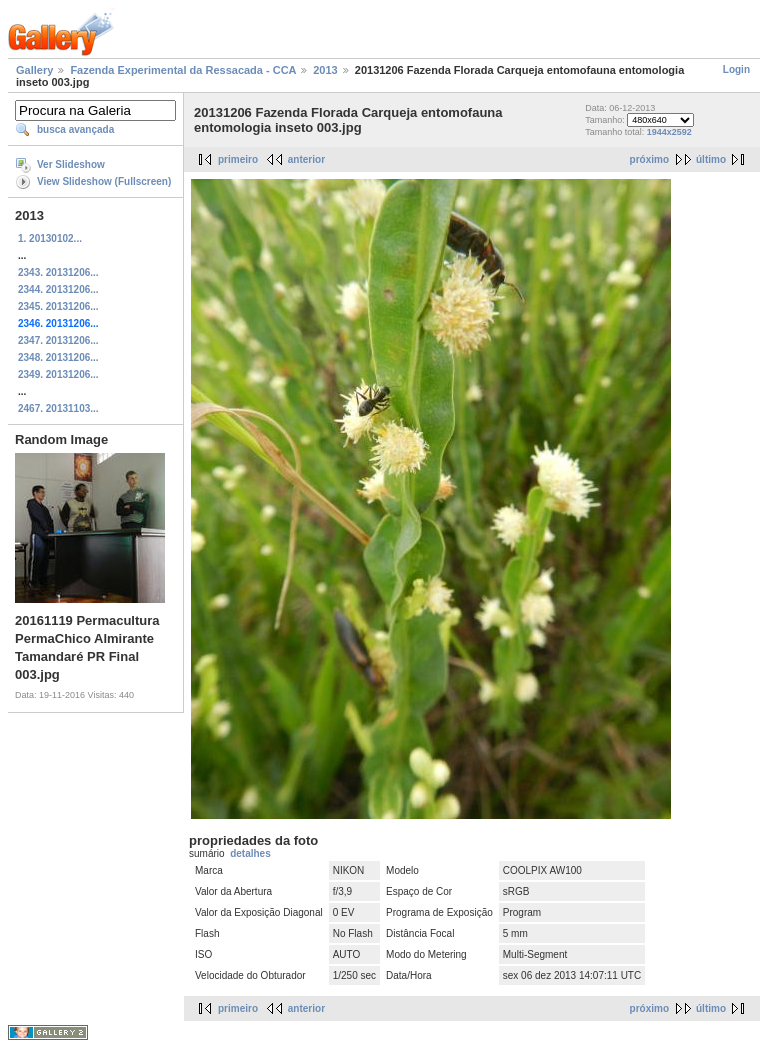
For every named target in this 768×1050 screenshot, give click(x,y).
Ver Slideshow (71, 164)
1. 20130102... (50, 238)
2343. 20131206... (58, 272)
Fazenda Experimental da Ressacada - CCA (183, 70)
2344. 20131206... (58, 289)
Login (736, 69)
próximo (649, 159)
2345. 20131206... (58, 306)
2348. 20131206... (58, 357)
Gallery (34, 70)
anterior (306, 159)
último (711, 159)
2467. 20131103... (58, 408)
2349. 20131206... (58, 374)
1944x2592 (669, 132)
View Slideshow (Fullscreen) (104, 181)
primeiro (238, 159)
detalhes (250, 853)
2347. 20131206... (58, 340)
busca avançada (75, 129)
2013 (325, 70)
